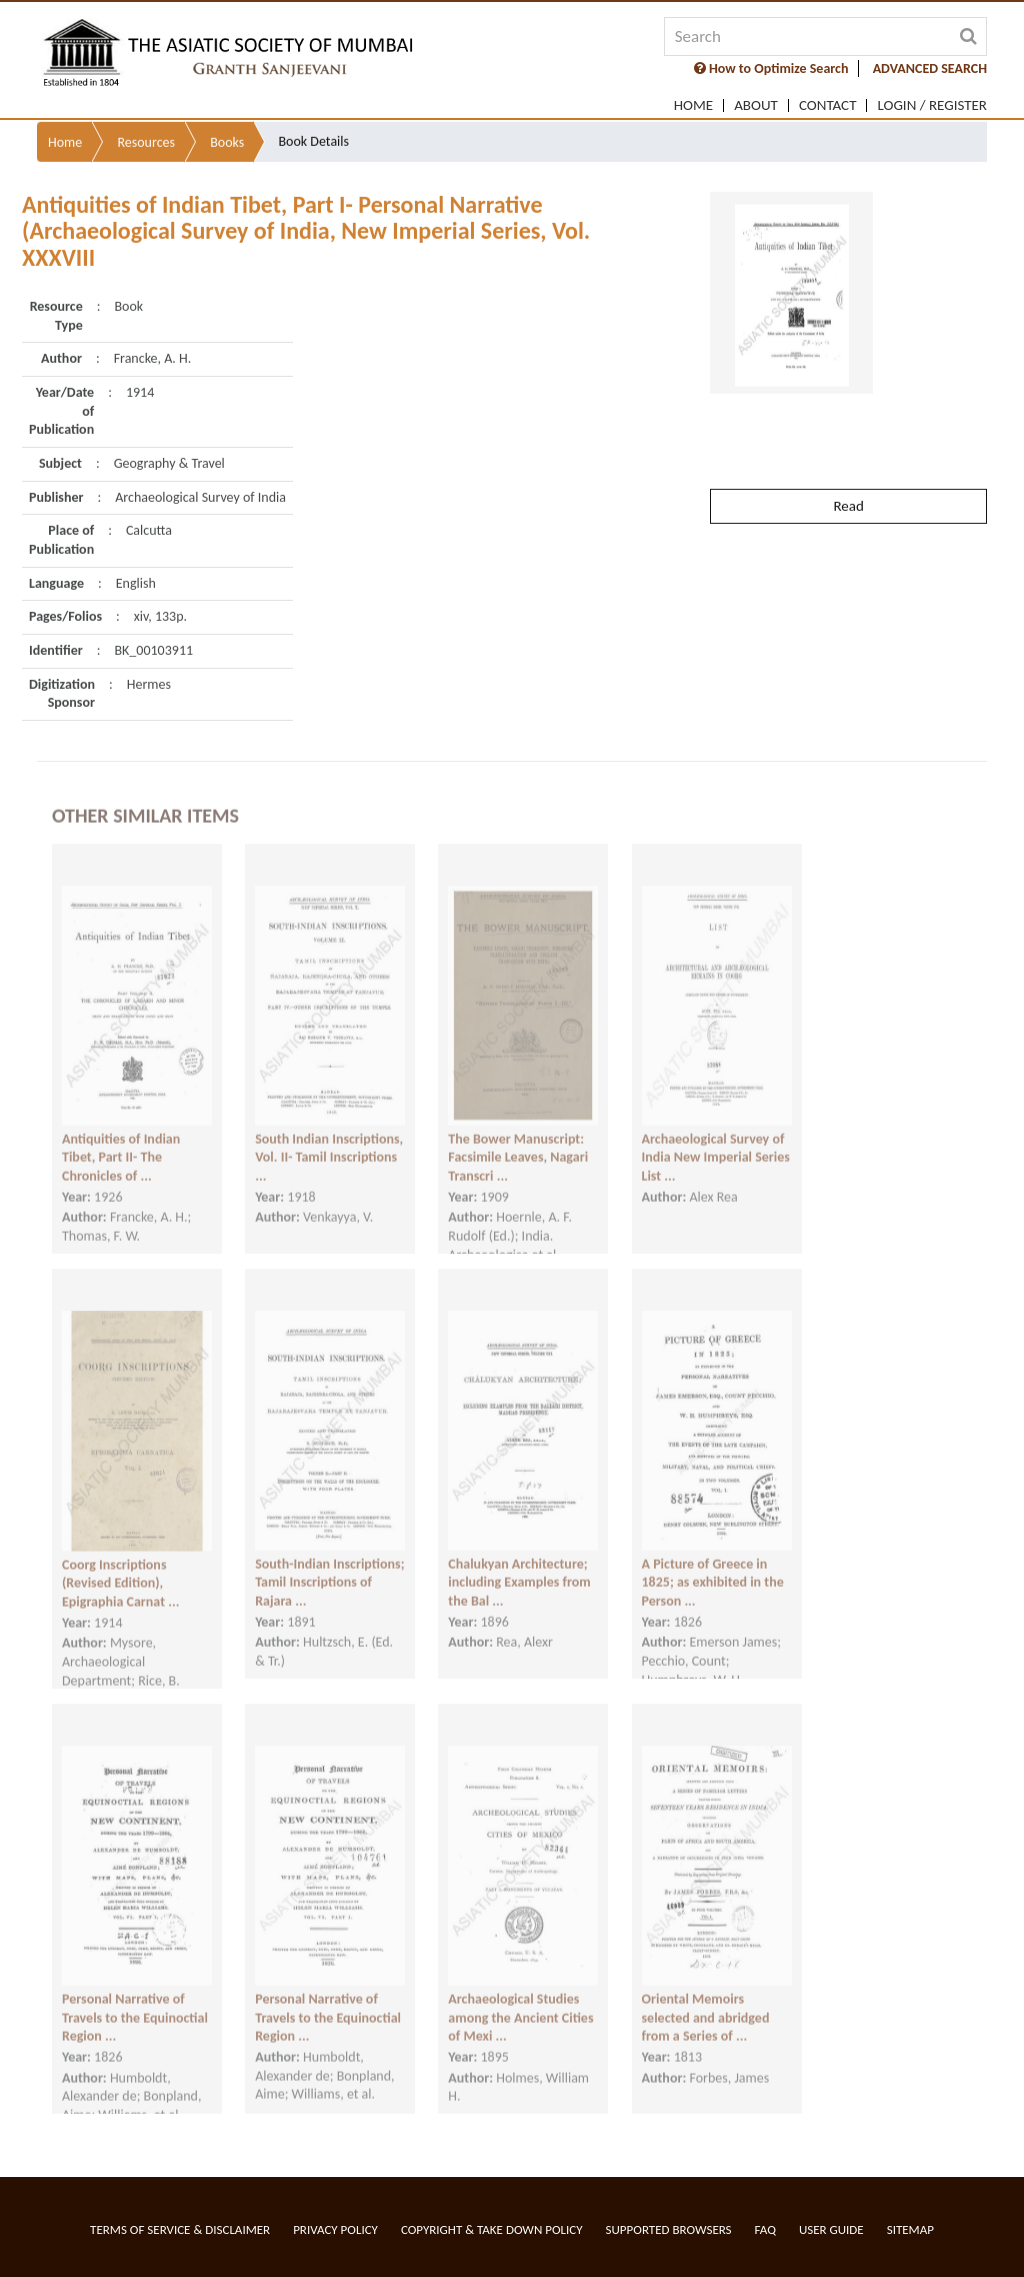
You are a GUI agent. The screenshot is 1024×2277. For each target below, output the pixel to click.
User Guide (831, 2229)
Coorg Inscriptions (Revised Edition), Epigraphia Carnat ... (120, 1566)
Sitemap (910, 2229)
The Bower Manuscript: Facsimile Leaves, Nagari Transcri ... (518, 1139)
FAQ (765, 2229)
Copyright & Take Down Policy (492, 2229)
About (756, 105)
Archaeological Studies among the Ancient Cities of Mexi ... (520, 1999)
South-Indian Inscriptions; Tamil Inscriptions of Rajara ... (329, 1564)
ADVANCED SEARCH (930, 68)
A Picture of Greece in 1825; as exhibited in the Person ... (713, 1564)
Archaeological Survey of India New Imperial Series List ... (716, 1139)
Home (693, 105)
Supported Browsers (669, 2229)
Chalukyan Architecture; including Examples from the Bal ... (519, 1564)
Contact (828, 105)
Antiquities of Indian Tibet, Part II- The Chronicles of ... (121, 1139)
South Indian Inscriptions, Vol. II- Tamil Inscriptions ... (329, 1139)
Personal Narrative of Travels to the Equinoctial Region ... (135, 1999)
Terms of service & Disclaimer (180, 2229)
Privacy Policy (335, 2229)
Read (848, 462)
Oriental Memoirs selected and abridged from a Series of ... (706, 1999)
